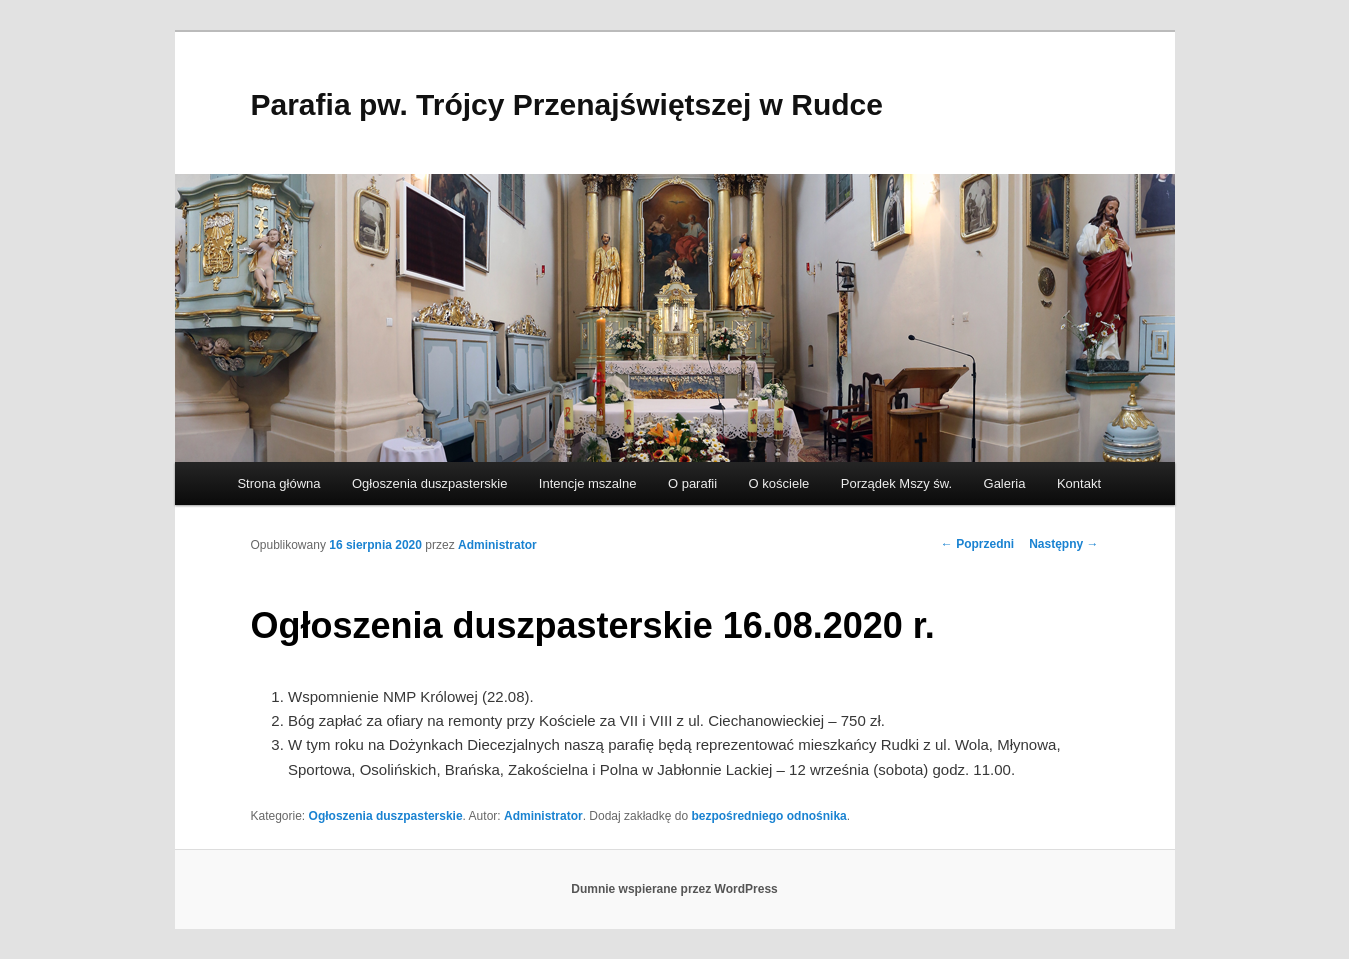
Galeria (1005, 483)
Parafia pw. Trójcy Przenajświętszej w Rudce (567, 104)
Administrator (497, 545)
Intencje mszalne (588, 483)
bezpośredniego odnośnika (768, 816)
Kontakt (1079, 483)
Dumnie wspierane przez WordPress (674, 889)
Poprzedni (977, 544)
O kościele (779, 483)
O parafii (692, 483)
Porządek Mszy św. (896, 483)
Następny (1063, 544)
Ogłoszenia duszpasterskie (429, 483)
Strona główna (278, 483)
